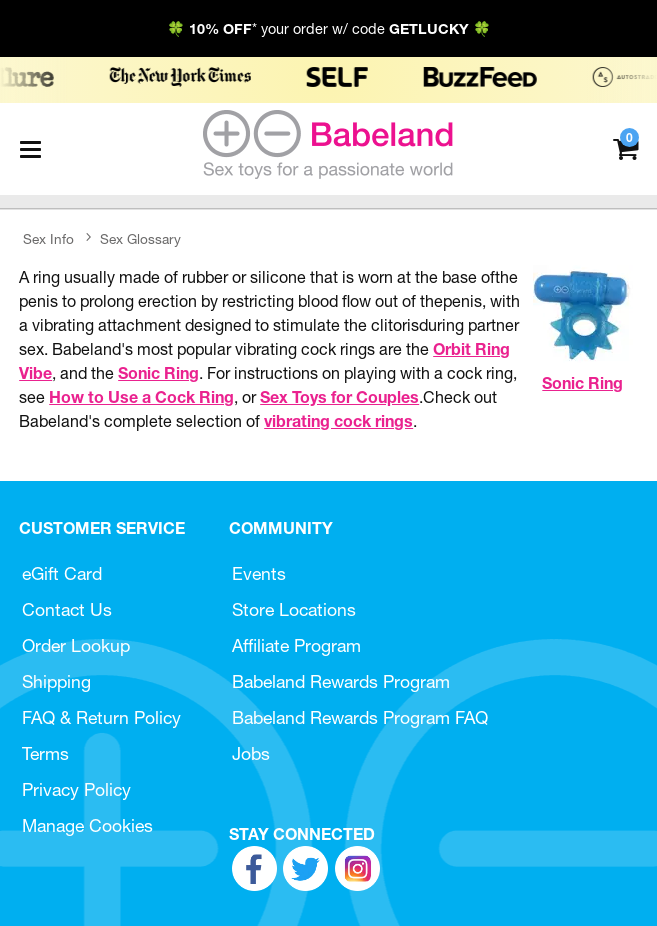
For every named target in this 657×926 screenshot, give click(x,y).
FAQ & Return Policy (101, 717)
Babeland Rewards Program (341, 681)
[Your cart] (625, 147)
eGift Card (62, 573)
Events (259, 573)
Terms (45, 753)
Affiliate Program (296, 645)
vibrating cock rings (338, 421)
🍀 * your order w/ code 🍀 (329, 29)
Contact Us (67, 609)
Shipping (56, 681)
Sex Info (48, 239)
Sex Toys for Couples (339, 397)
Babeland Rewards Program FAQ (360, 717)
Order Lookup (76, 645)
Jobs (251, 753)
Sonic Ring (582, 383)
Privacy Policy (76, 789)
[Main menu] (30, 149)
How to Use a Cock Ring (141, 397)
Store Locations (294, 609)
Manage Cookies (87, 825)
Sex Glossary (140, 239)
